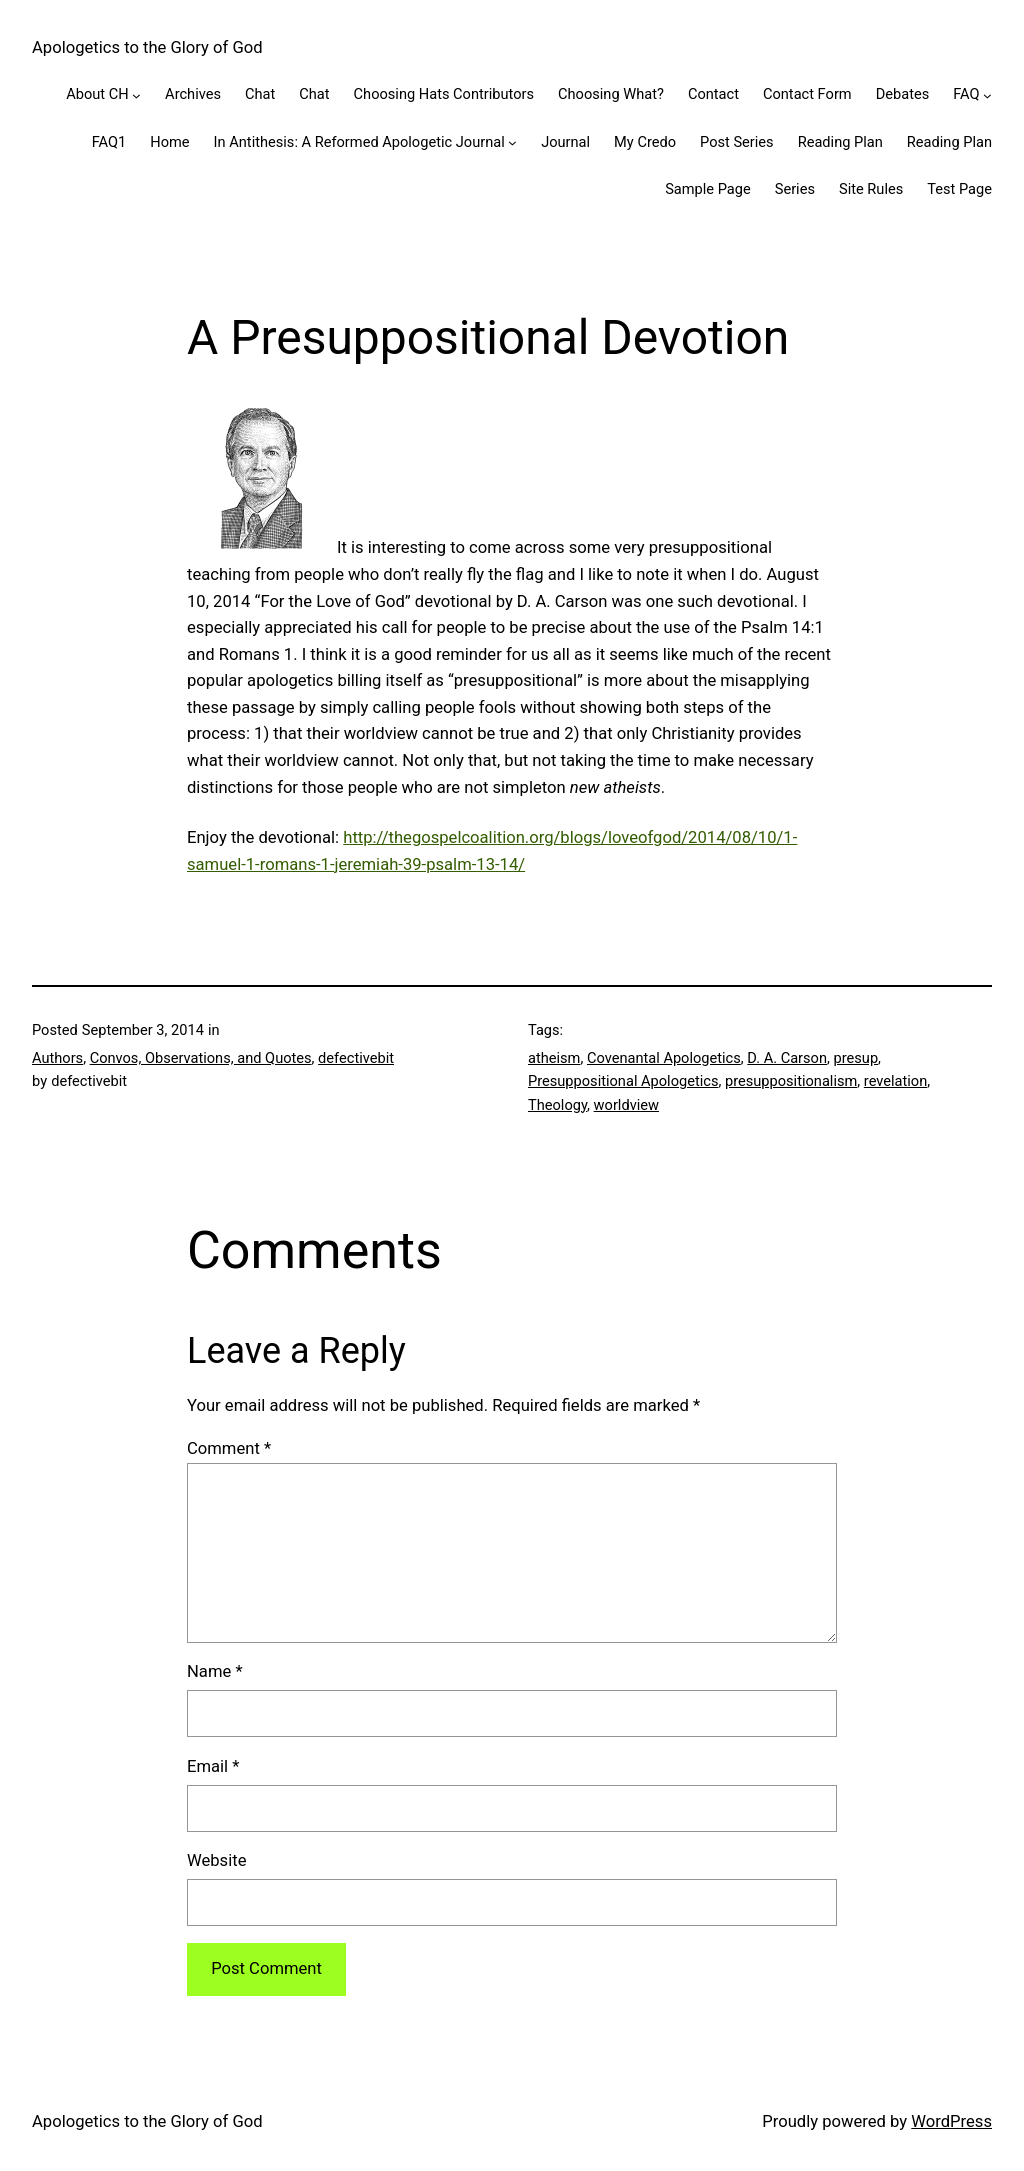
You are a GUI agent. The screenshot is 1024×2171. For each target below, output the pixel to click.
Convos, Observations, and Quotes (201, 1058)
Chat (260, 94)
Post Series (737, 142)
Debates (903, 94)
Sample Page (708, 189)
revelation (895, 1081)
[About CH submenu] (136, 95)
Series (795, 189)
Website (216, 1860)
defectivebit (356, 1058)
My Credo (645, 142)
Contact (713, 94)
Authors (57, 1058)
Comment (229, 1448)
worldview (626, 1105)
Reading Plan (840, 142)
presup (856, 1058)
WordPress (951, 2121)
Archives (193, 94)
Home (169, 142)
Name (215, 1671)
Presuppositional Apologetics (623, 1081)
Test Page (959, 189)
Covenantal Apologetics (664, 1058)
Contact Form (807, 94)
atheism (554, 1058)
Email (213, 1766)
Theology (557, 1105)
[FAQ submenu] (987, 95)
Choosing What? (611, 94)
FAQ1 (109, 142)
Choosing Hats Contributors (444, 94)
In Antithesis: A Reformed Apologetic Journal (359, 142)
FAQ (966, 94)
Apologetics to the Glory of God (147, 47)
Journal (565, 142)
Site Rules (871, 189)
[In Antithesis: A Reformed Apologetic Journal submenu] (512, 142)
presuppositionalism (791, 1081)
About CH (97, 94)
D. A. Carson (787, 1058)
